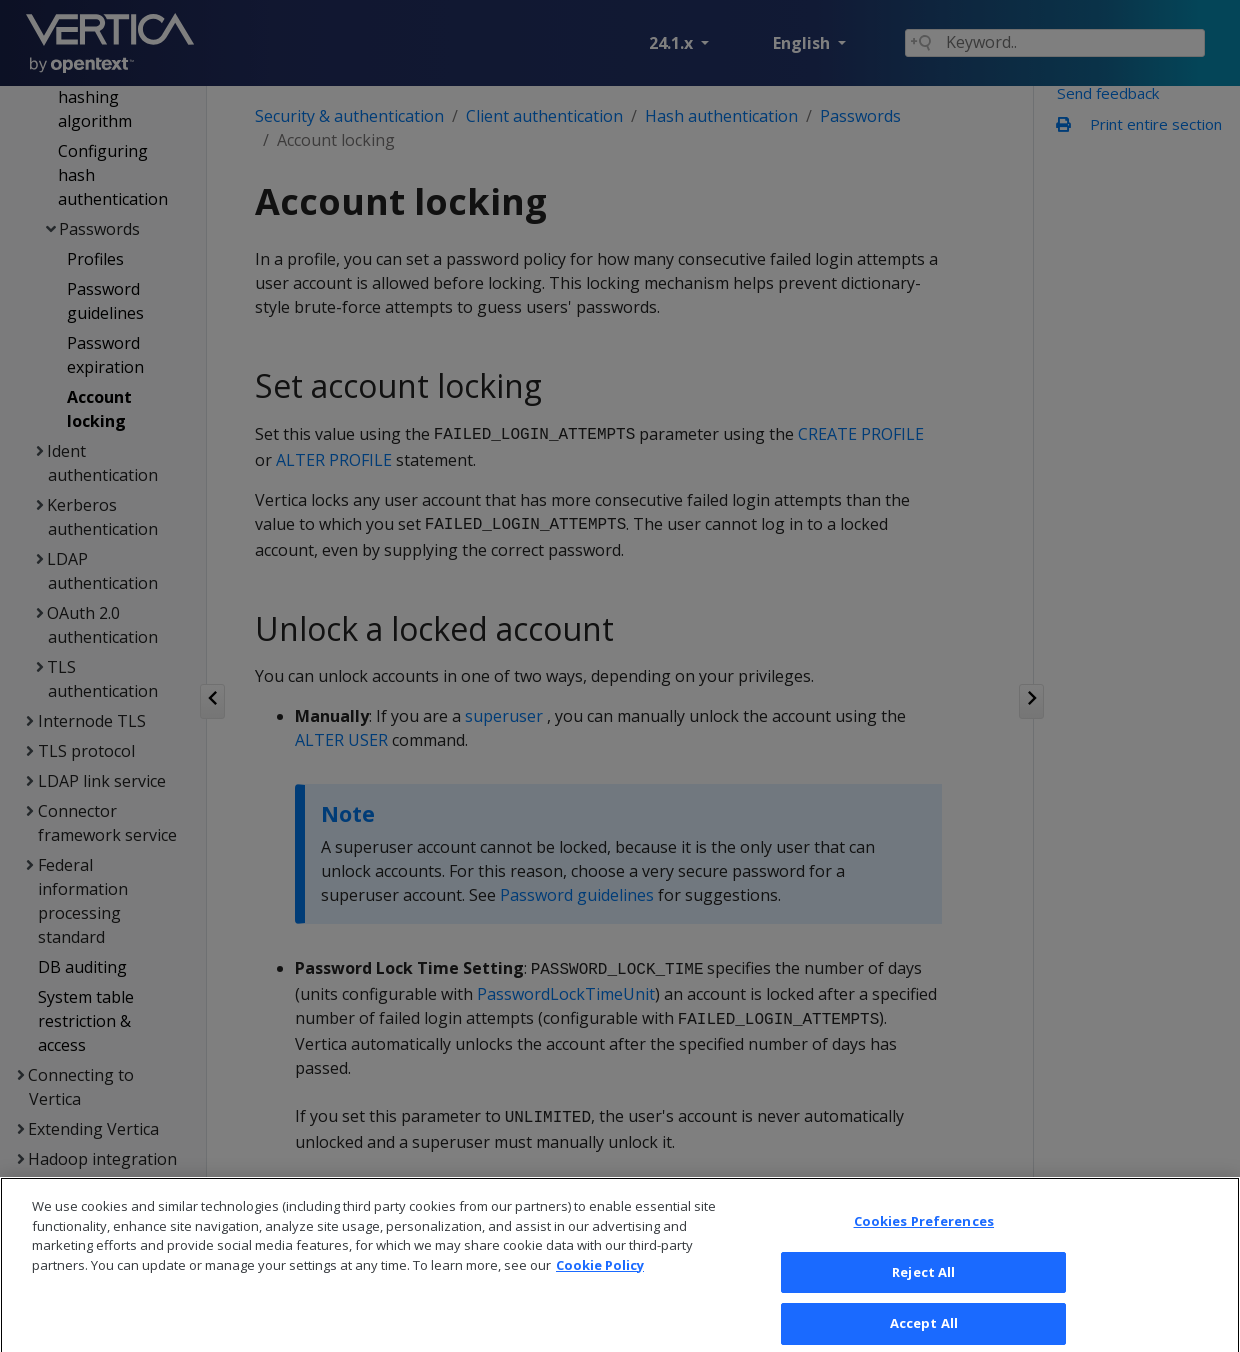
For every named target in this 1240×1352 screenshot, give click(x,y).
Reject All (923, 1297)
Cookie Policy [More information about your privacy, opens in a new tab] (600, 1290)
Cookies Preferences (924, 1247)
